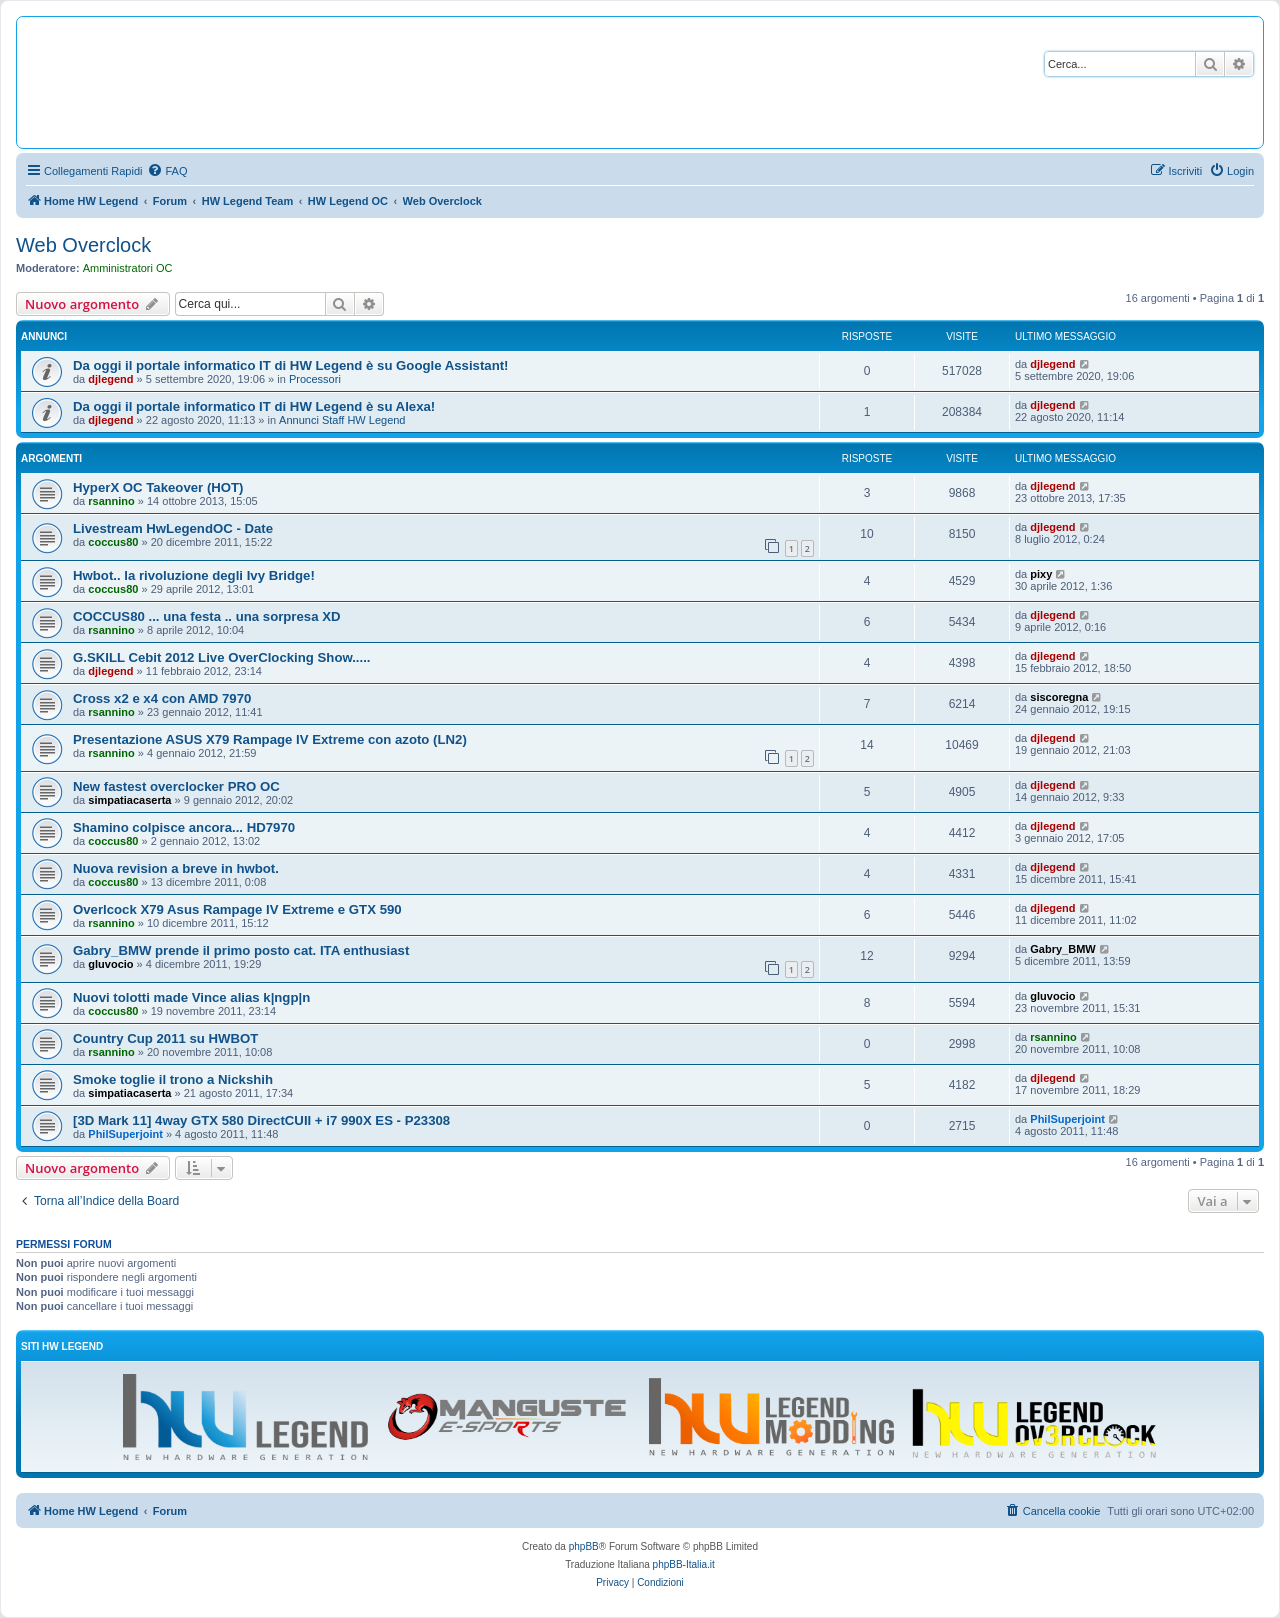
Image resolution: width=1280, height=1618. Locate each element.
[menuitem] (167, 171)
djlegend (110, 379)
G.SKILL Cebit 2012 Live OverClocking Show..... (222, 657)
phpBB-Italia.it (684, 1564)
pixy (1041, 574)
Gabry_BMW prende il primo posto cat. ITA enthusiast (241, 950)
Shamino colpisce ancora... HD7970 (184, 827)
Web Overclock (83, 245)
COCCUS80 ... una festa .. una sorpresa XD (207, 616)
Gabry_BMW (1062, 949)
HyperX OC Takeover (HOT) (158, 487)
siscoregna (1059, 697)
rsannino (111, 501)
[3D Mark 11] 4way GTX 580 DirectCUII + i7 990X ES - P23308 (261, 1120)
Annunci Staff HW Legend (342, 420)
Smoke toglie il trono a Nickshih (173, 1079)
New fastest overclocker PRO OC (176, 786)
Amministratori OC (128, 268)
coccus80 (113, 542)
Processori (315, 379)
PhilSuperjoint (125, 1134)
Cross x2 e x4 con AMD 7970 (162, 698)
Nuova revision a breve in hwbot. (176, 868)
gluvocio (110, 964)
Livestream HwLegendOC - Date (173, 528)
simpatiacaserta (129, 800)
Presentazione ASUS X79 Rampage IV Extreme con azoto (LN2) (270, 739)
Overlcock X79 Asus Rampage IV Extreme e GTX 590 (237, 909)
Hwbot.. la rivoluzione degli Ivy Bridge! (194, 575)
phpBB (584, 1546)
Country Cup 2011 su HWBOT (165, 1038)
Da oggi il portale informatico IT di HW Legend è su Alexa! (254, 406)
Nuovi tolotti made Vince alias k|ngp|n (191, 997)
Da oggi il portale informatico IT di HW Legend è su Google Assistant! (290, 365)
